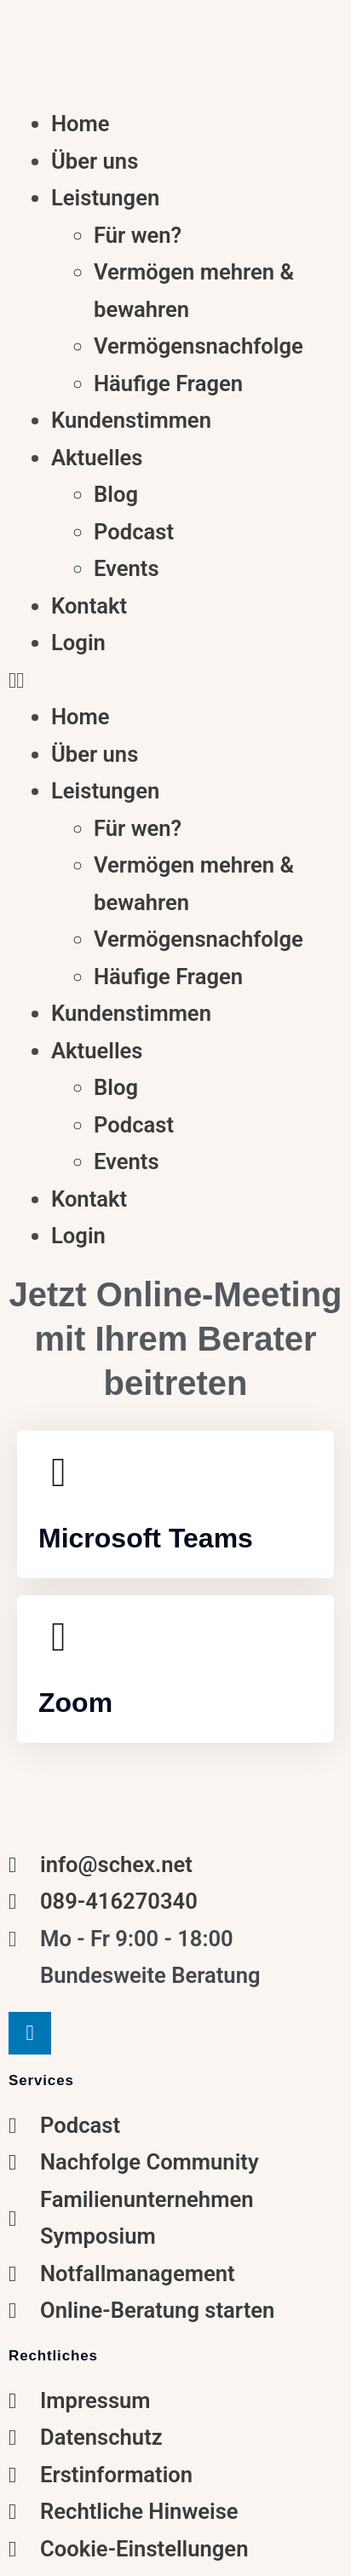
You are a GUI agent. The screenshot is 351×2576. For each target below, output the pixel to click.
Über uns (94, 161)
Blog (116, 494)
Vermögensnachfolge (198, 346)
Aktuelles (96, 457)
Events (126, 568)
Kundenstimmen (131, 420)
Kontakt (89, 606)
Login (78, 642)
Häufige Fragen (168, 383)
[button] (175, 681)
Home (80, 123)
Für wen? (137, 235)
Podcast (134, 532)
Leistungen (105, 197)
